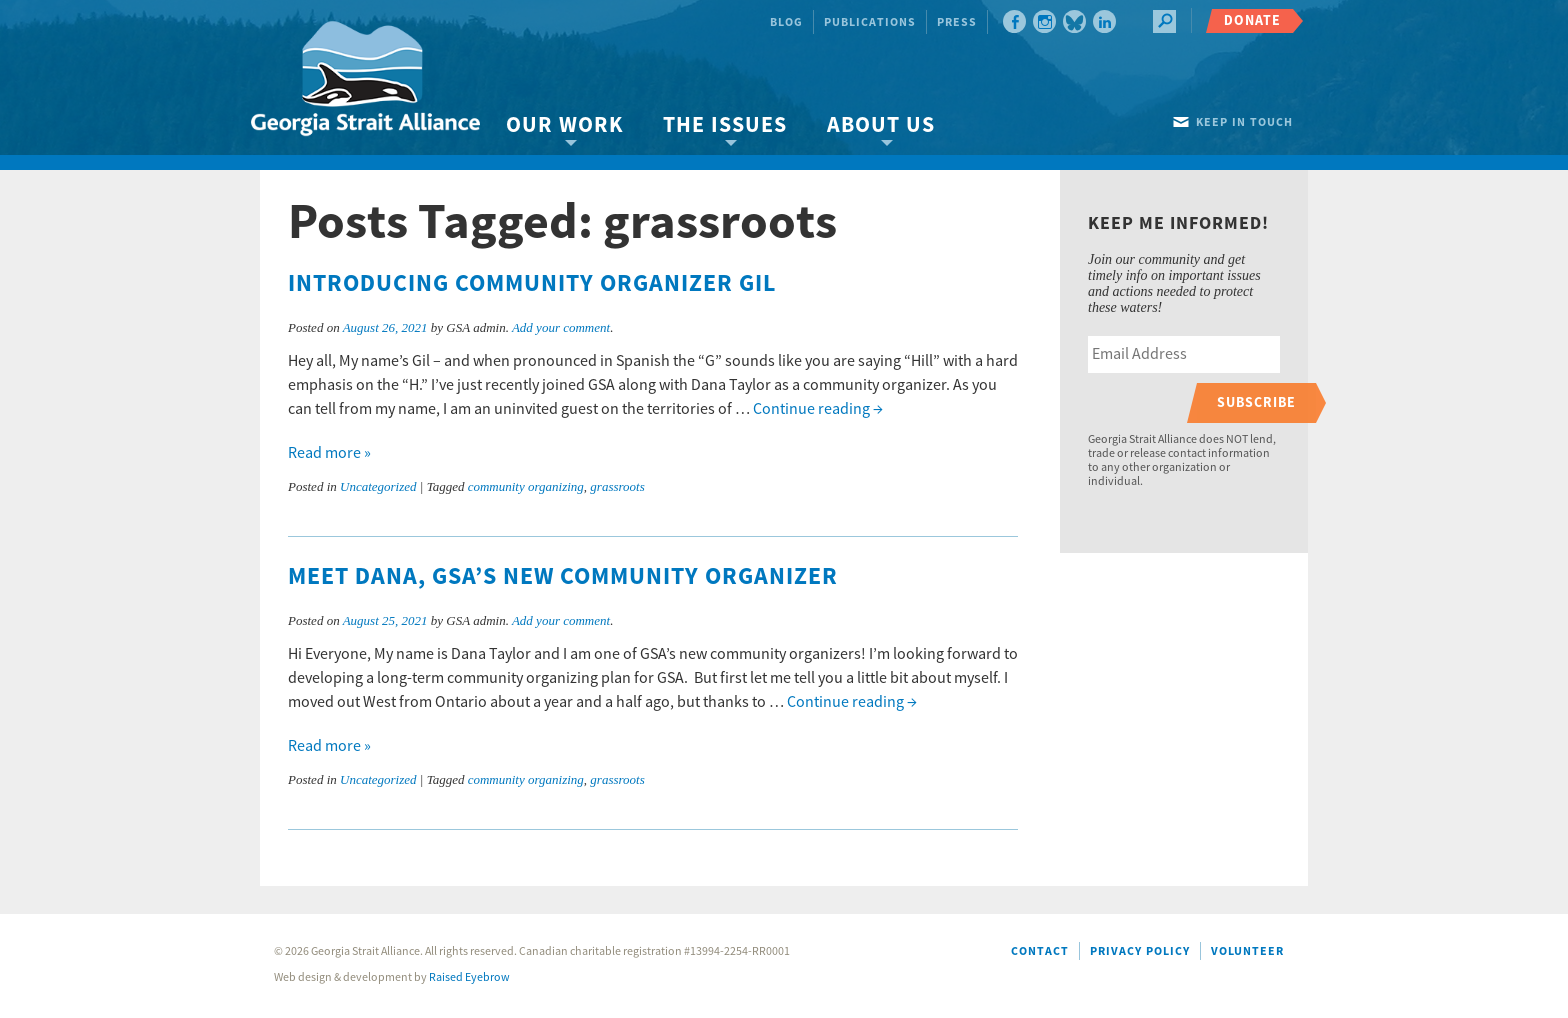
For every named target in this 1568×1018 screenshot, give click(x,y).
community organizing (526, 486)
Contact (1040, 951)
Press (957, 22)
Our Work (564, 125)
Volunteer (1247, 951)
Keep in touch (1244, 122)
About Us (881, 125)
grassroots (617, 486)
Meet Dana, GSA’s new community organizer (563, 577)
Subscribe (1256, 402)
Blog (786, 22)
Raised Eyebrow (469, 977)
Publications (870, 22)
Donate (1252, 20)
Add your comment (561, 327)
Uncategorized (378, 486)
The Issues (725, 125)
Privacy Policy (1140, 951)
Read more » (329, 453)
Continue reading (818, 409)
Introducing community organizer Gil (532, 284)
